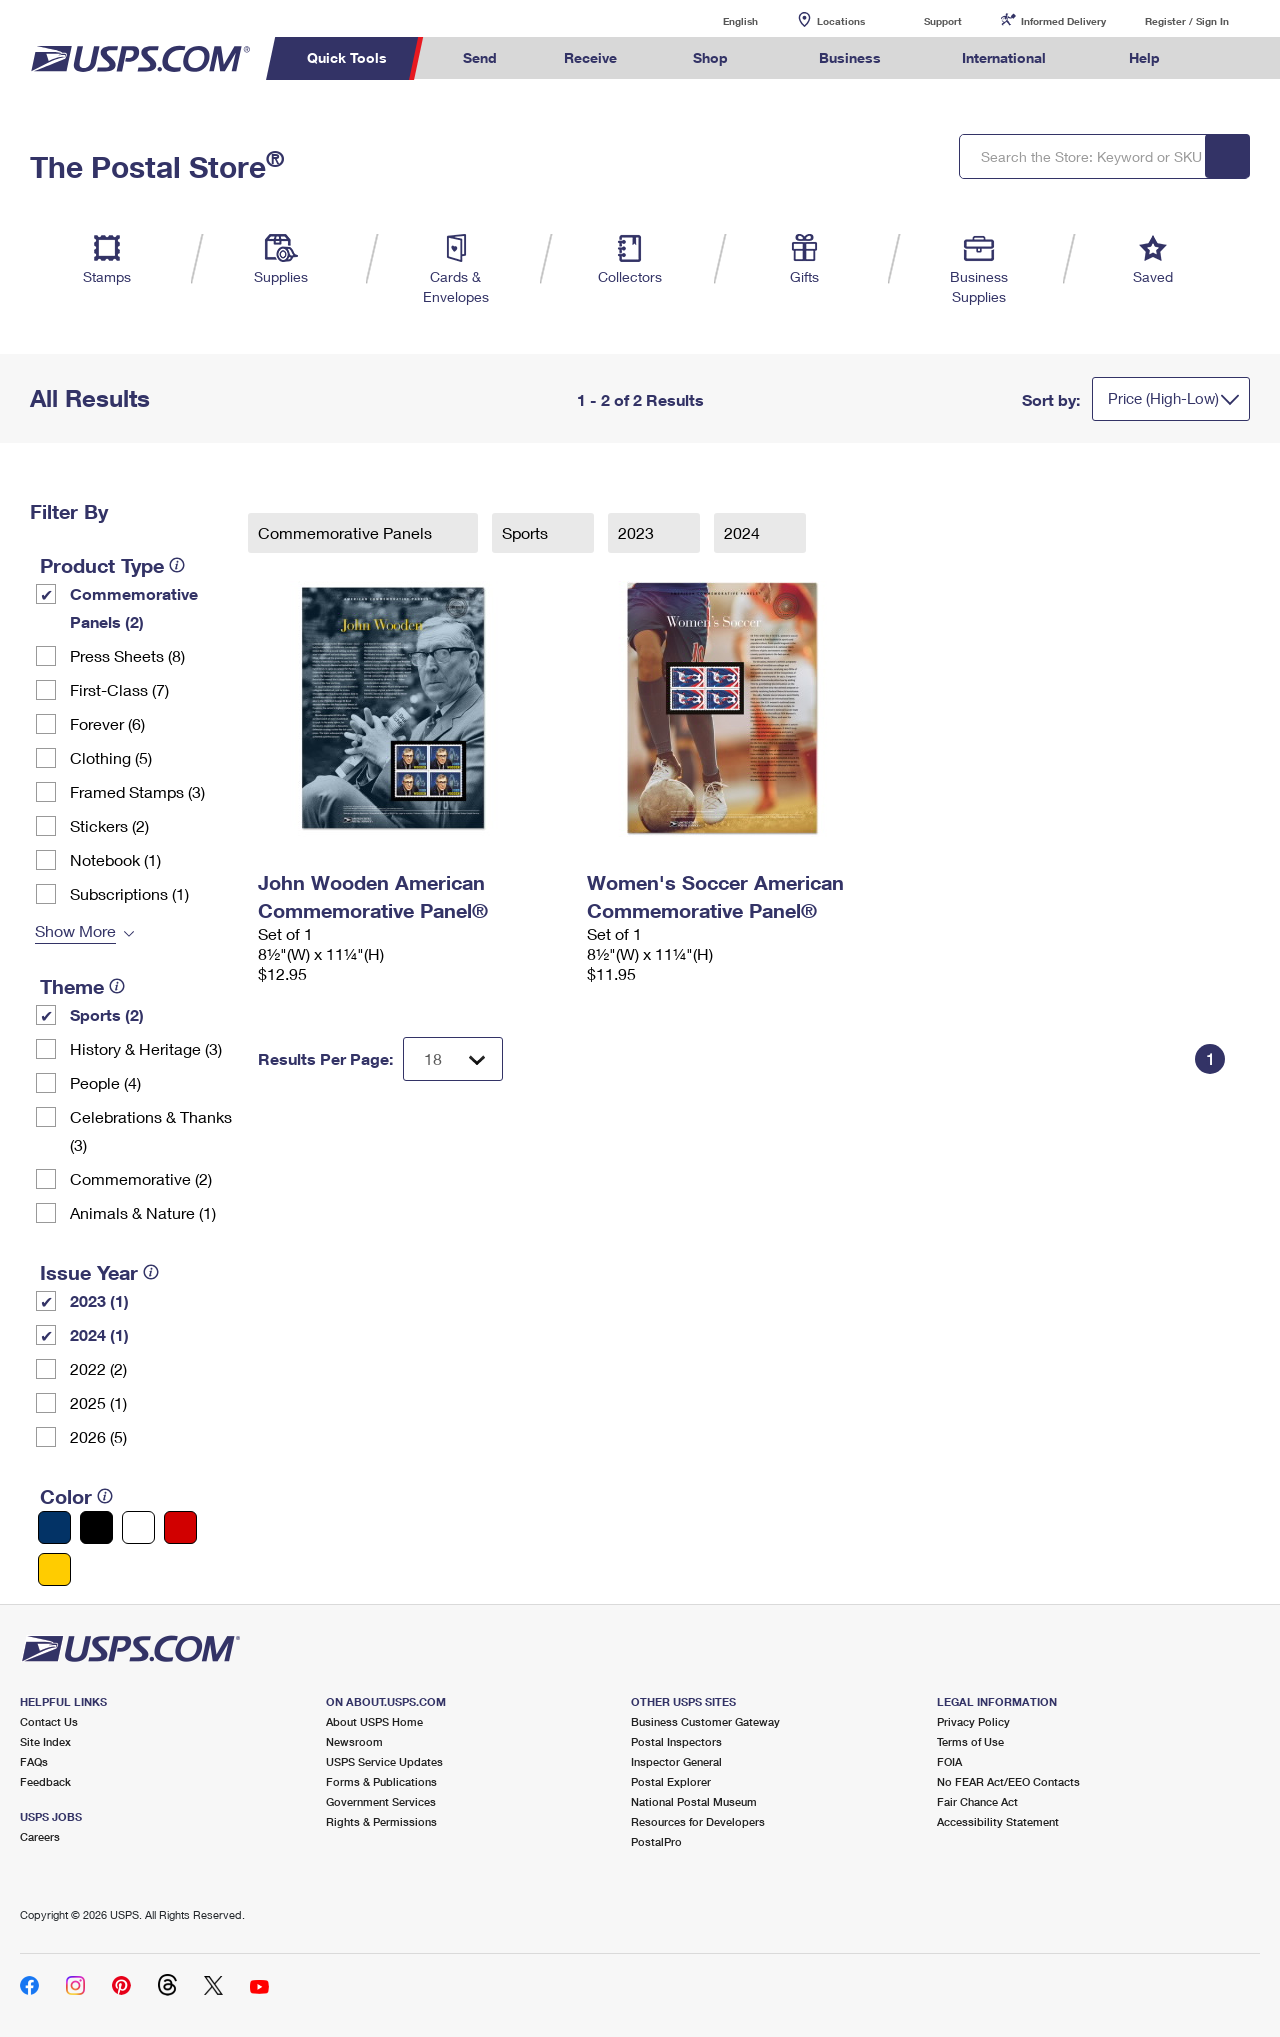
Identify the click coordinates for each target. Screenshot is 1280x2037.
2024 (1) (99, 1334)
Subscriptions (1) (129, 893)
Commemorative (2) (141, 1178)
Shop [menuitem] (710, 57)
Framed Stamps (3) (137, 791)
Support (943, 21)
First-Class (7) (119, 689)
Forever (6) (107, 723)
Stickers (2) (109, 825)
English (720, 20)
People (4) (105, 1082)
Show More (75, 930)
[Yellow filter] (54, 1569)
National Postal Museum (694, 1801)
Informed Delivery (1063, 21)
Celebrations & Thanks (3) (151, 1130)
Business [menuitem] (850, 57)
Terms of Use (970, 1741)
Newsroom (354, 1741)
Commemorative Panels (347, 532)
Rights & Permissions (381, 1821)
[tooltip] (177, 565)
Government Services (381, 1801)
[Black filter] (96, 1527)
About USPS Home (374, 1721)
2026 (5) (98, 1436)
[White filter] (138, 1527)
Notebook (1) (115, 859)
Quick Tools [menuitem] (347, 57)
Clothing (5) (111, 757)
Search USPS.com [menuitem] (1231, 58)
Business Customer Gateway (705, 1721)
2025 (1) (98, 1402)
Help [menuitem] (1144, 57)
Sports (527, 532)
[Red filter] (180, 1527)
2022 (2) (98, 1368)
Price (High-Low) (1163, 398)
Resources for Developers (698, 1821)
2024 (744, 532)
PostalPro (656, 1841)
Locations (841, 21)
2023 (638, 532)
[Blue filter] (54, 1527)
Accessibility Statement (998, 1821)
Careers (40, 1836)
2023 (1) (99, 1300)
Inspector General (676, 1761)
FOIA (949, 1761)
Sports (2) (107, 1014)
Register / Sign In (1187, 21)
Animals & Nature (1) (143, 1212)
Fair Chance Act (977, 1801)
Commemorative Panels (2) (134, 607)
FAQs (34, 1761)
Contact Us (49, 1721)
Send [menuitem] (480, 57)
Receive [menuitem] (590, 57)
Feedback (45, 1781)
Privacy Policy (973, 1721)
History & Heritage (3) (146, 1048)
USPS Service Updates (384, 1761)
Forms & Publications (381, 1781)
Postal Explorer (671, 1781)
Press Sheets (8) (127, 655)
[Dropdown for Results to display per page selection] (453, 1059)
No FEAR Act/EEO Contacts (1008, 1781)
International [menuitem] (1004, 57)
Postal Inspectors (676, 1741)
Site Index (45, 1741)
